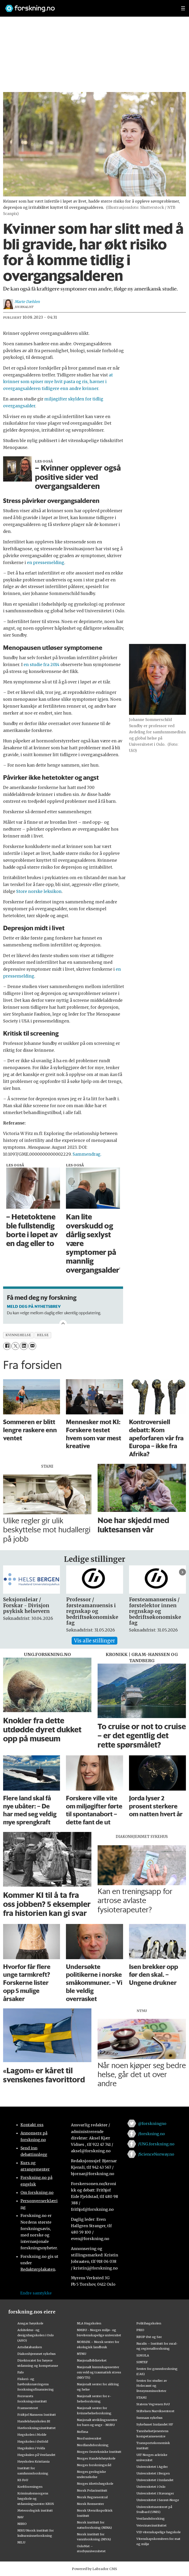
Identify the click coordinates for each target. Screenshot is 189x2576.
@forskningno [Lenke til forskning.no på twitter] (152, 2123)
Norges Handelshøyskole (96, 2458)
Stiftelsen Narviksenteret (155, 2411)
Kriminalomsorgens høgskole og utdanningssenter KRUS (35, 2498)
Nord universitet (89, 2438)
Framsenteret (27, 2408)
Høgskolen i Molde (31, 2434)
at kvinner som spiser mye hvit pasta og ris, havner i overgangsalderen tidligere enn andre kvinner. (58, 381)
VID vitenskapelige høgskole (158, 2532)
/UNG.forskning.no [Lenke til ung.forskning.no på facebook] (156, 2144)
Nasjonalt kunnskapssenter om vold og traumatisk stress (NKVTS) (99, 2372)
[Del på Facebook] (7, 1346)
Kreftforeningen (29, 2486)
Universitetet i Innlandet (155, 2480)
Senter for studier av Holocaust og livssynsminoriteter (151, 2386)
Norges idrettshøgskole (95, 2483)
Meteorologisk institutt (35, 2510)
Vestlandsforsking (150, 2518)
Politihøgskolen (148, 2323)
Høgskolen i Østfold (32, 2441)
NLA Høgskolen (89, 2323)
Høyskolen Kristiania (33, 2461)
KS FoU (22, 2480)
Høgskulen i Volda (31, 2448)
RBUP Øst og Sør (149, 2337)
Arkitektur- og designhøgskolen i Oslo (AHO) (35, 2335)
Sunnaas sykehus (149, 2418)
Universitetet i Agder (152, 2467)
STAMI (141, 2397)
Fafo (20, 2372)
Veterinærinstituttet (151, 2525)
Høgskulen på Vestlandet (36, 2455)
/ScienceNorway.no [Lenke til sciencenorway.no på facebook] (156, 2154)
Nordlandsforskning (93, 2445)
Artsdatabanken (29, 2347)
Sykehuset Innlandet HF (154, 2424)
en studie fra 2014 (42, 664)
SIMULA (142, 2355)
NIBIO (22, 2524)
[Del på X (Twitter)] (15, 1346)
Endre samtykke (36, 2293)
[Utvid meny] (183, 8)
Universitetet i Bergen (153, 2473)
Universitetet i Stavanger (155, 2493)
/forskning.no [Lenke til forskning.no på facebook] (151, 2133)
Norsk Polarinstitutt (92, 2490)
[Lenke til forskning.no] (88, 6)
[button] (182, 1572)
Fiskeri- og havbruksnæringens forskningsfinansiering (35, 2384)
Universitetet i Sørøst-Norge (157, 2500)
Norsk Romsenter (90, 2504)
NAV (20, 2517)
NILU (21, 2542)
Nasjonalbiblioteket (92, 2360)
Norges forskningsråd (94, 2465)
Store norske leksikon (39, 891)
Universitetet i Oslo (150, 2486)
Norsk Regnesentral (92, 2497)
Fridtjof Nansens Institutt (36, 2414)
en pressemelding (45, 562)
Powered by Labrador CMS (94, 2569)
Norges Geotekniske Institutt (99, 2452)
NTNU (81, 2354)
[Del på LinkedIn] (24, 1346)
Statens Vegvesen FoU (153, 2404)
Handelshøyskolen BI (33, 2421)
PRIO (140, 2330)
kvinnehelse (18, 1335)
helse (43, 1335)
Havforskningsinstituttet (36, 2428)
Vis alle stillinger (94, 1641)
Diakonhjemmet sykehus (36, 2354)
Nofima (82, 2432)
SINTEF (142, 2362)
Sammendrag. (87, 1154)
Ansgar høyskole (30, 2323)
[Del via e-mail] (32, 1346)
